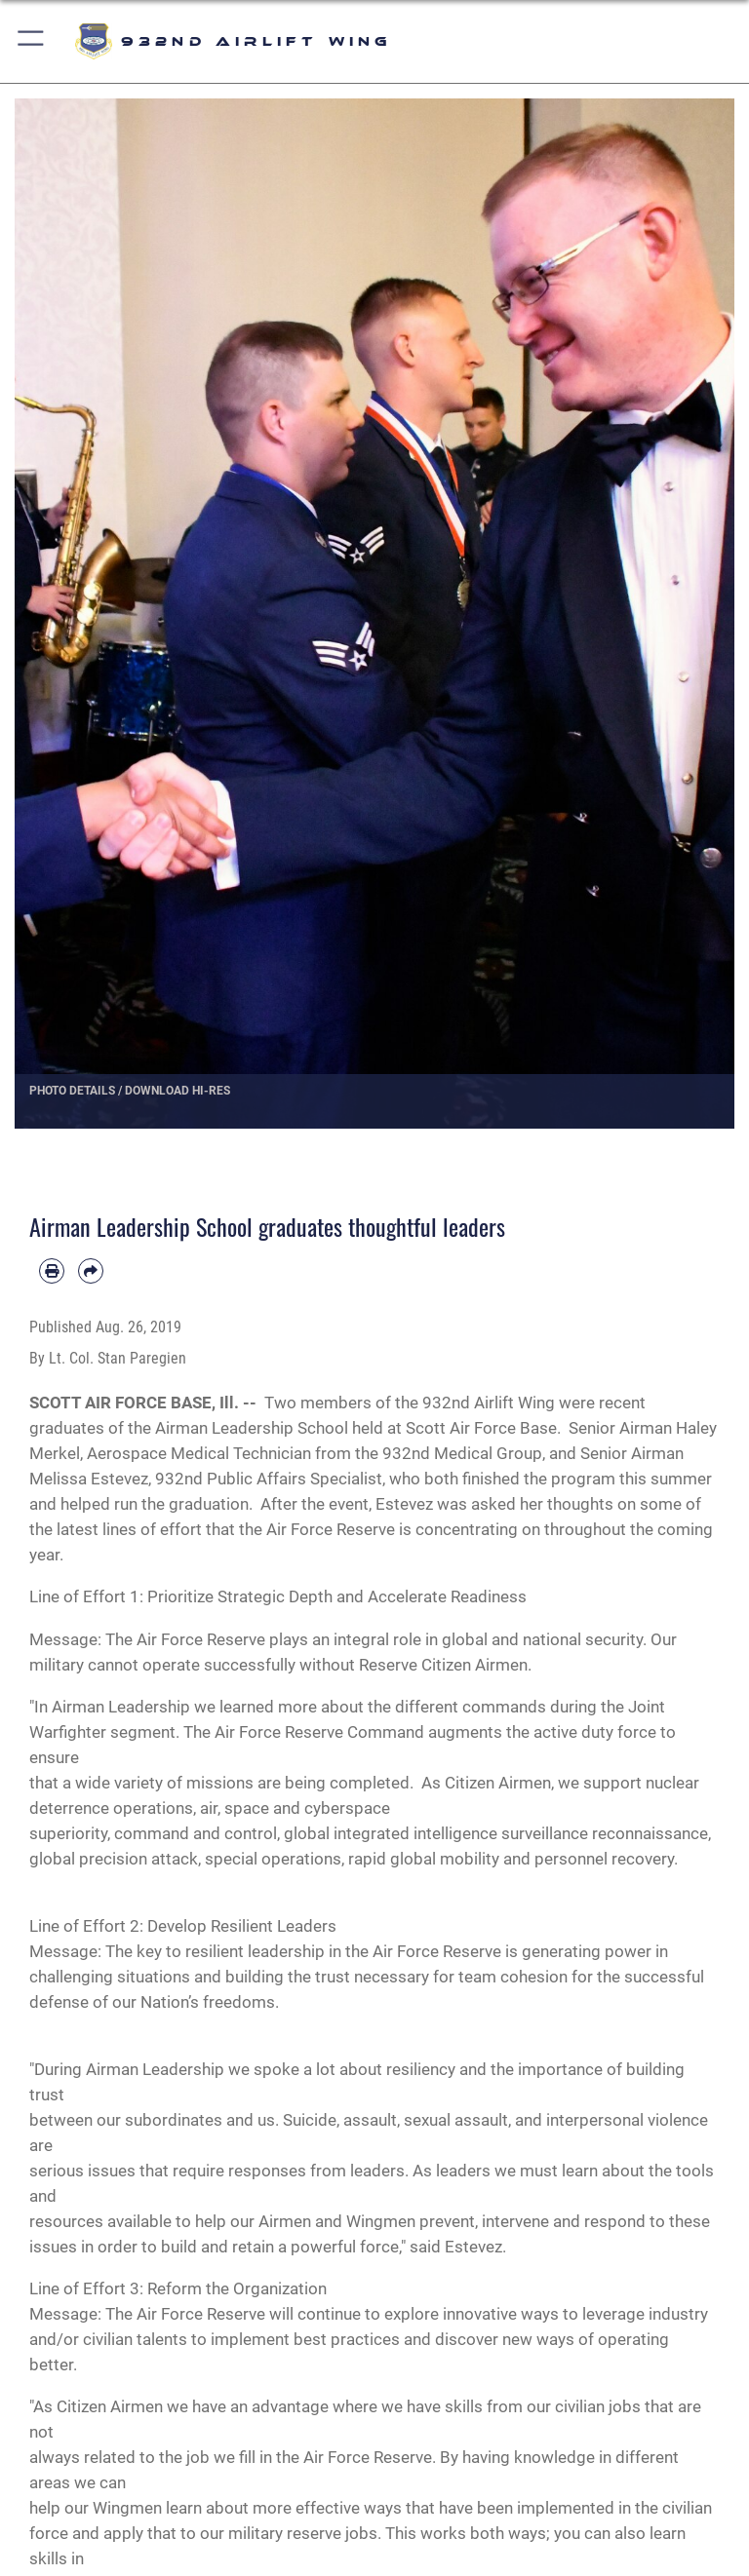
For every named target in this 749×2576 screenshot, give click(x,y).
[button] (31, 41)
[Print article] (51, 1271)
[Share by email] (90, 1271)
